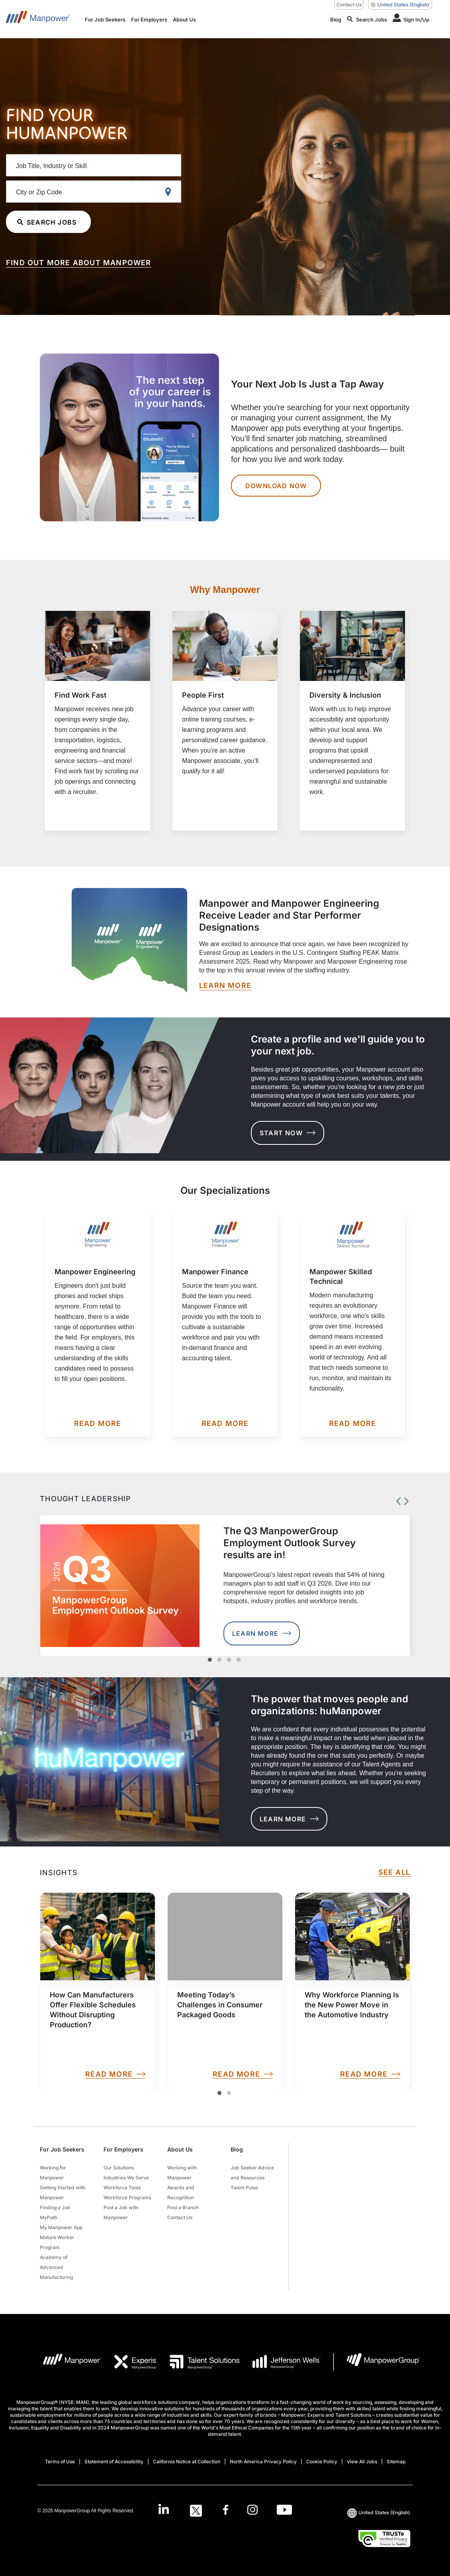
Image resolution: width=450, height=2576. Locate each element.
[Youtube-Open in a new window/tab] (284, 2511)
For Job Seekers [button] (62, 2149)
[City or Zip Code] (93, 191)
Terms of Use (60, 2462)
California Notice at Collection (186, 2462)
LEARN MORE (289, 1819)
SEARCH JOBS (46, 222)
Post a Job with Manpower (121, 2212)
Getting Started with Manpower (62, 2192)
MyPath (48, 2217)
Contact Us (179, 2217)
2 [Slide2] (229, 2093)
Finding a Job (55, 2207)
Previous (396, 1499)
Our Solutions (119, 2168)
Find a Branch (183, 2207)
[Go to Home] (38, 19)
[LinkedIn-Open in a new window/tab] (163, 2510)
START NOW (287, 1133)
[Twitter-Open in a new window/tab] (196, 2511)
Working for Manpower (53, 2173)
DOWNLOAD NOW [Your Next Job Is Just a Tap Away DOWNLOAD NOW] (276, 486)
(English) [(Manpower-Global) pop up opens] (400, 4)
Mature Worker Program (57, 2242)
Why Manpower (225, 589)
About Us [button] (180, 2149)
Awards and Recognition (180, 2192)
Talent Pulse (244, 2188)
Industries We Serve (126, 2178)
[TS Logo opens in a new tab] (198, 2362)
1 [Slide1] (219, 2093)
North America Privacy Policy (263, 2462)
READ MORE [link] (115, 2074)
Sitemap (396, 2462)
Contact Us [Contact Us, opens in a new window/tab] (349, 5)
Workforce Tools (122, 2188)
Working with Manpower (182, 2173)
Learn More (261, 1633)
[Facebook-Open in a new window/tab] (225, 2511)
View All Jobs (362, 2462)
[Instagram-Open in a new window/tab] (252, 2511)
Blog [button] (237, 2149)
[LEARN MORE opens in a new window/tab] (225, 985)
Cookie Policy (321, 2462)
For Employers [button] (123, 2149)
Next (404, 1499)
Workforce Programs (127, 2197)
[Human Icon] (411, 19)
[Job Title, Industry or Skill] (93, 165)
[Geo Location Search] (169, 192)
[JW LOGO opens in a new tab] (280, 2362)
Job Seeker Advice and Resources (252, 2173)
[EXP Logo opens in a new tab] (129, 2362)
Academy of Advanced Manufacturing (56, 2267)
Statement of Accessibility (113, 2462)
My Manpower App (61, 2227)
